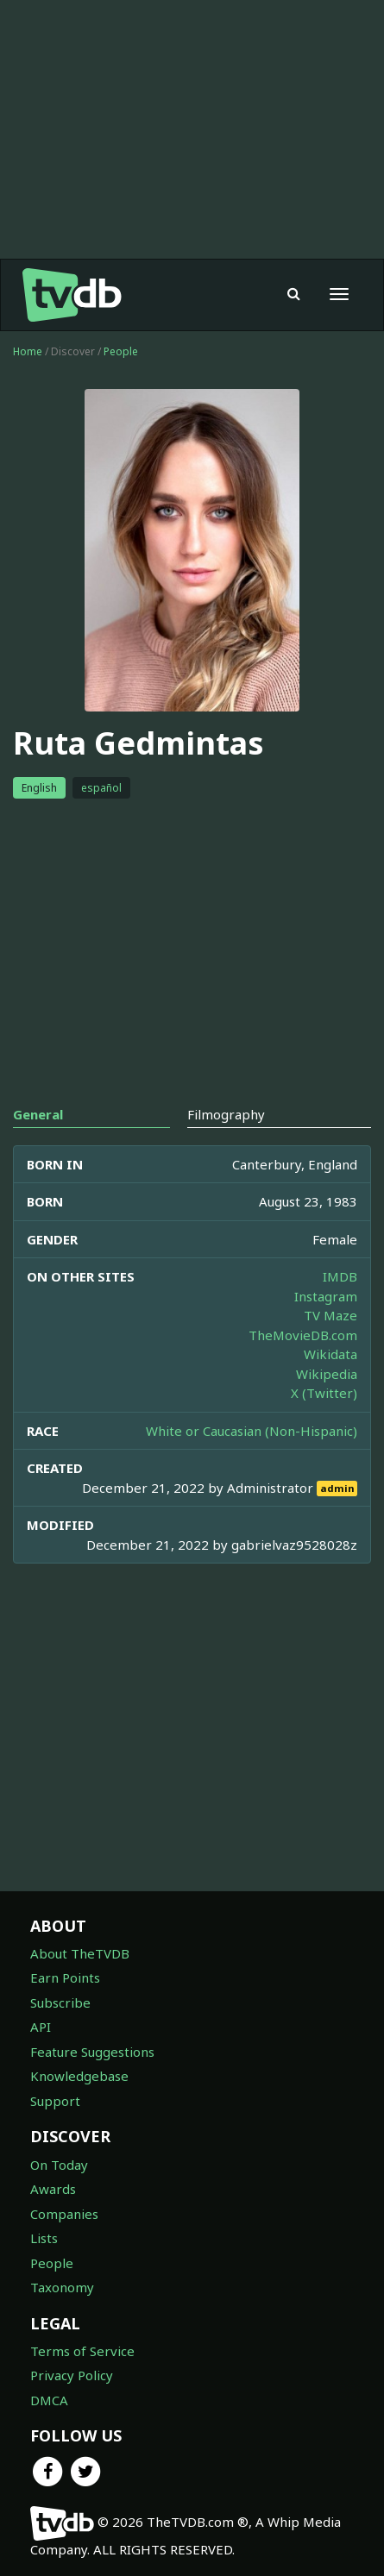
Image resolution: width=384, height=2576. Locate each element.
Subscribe (60, 2002)
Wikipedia (326, 1373)
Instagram (325, 1296)
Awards (53, 2188)
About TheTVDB (79, 1953)
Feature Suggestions (92, 2051)
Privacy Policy (71, 2375)
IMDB (340, 1276)
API (40, 2026)
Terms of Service (82, 2351)
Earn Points (65, 1977)
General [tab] (38, 1114)
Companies (64, 2213)
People (121, 351)
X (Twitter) (324, 1392)
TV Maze (330, 1315)
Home (27, 351)
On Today (59, 2164)
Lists (44, 2238)
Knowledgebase (79, 2075)
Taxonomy (62, 2287)
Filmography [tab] (226, 1114)
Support (55, 2100)
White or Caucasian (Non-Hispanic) (251, 1430)
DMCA (49, 2400)
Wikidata (330, 1354)
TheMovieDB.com (303, 1335)
